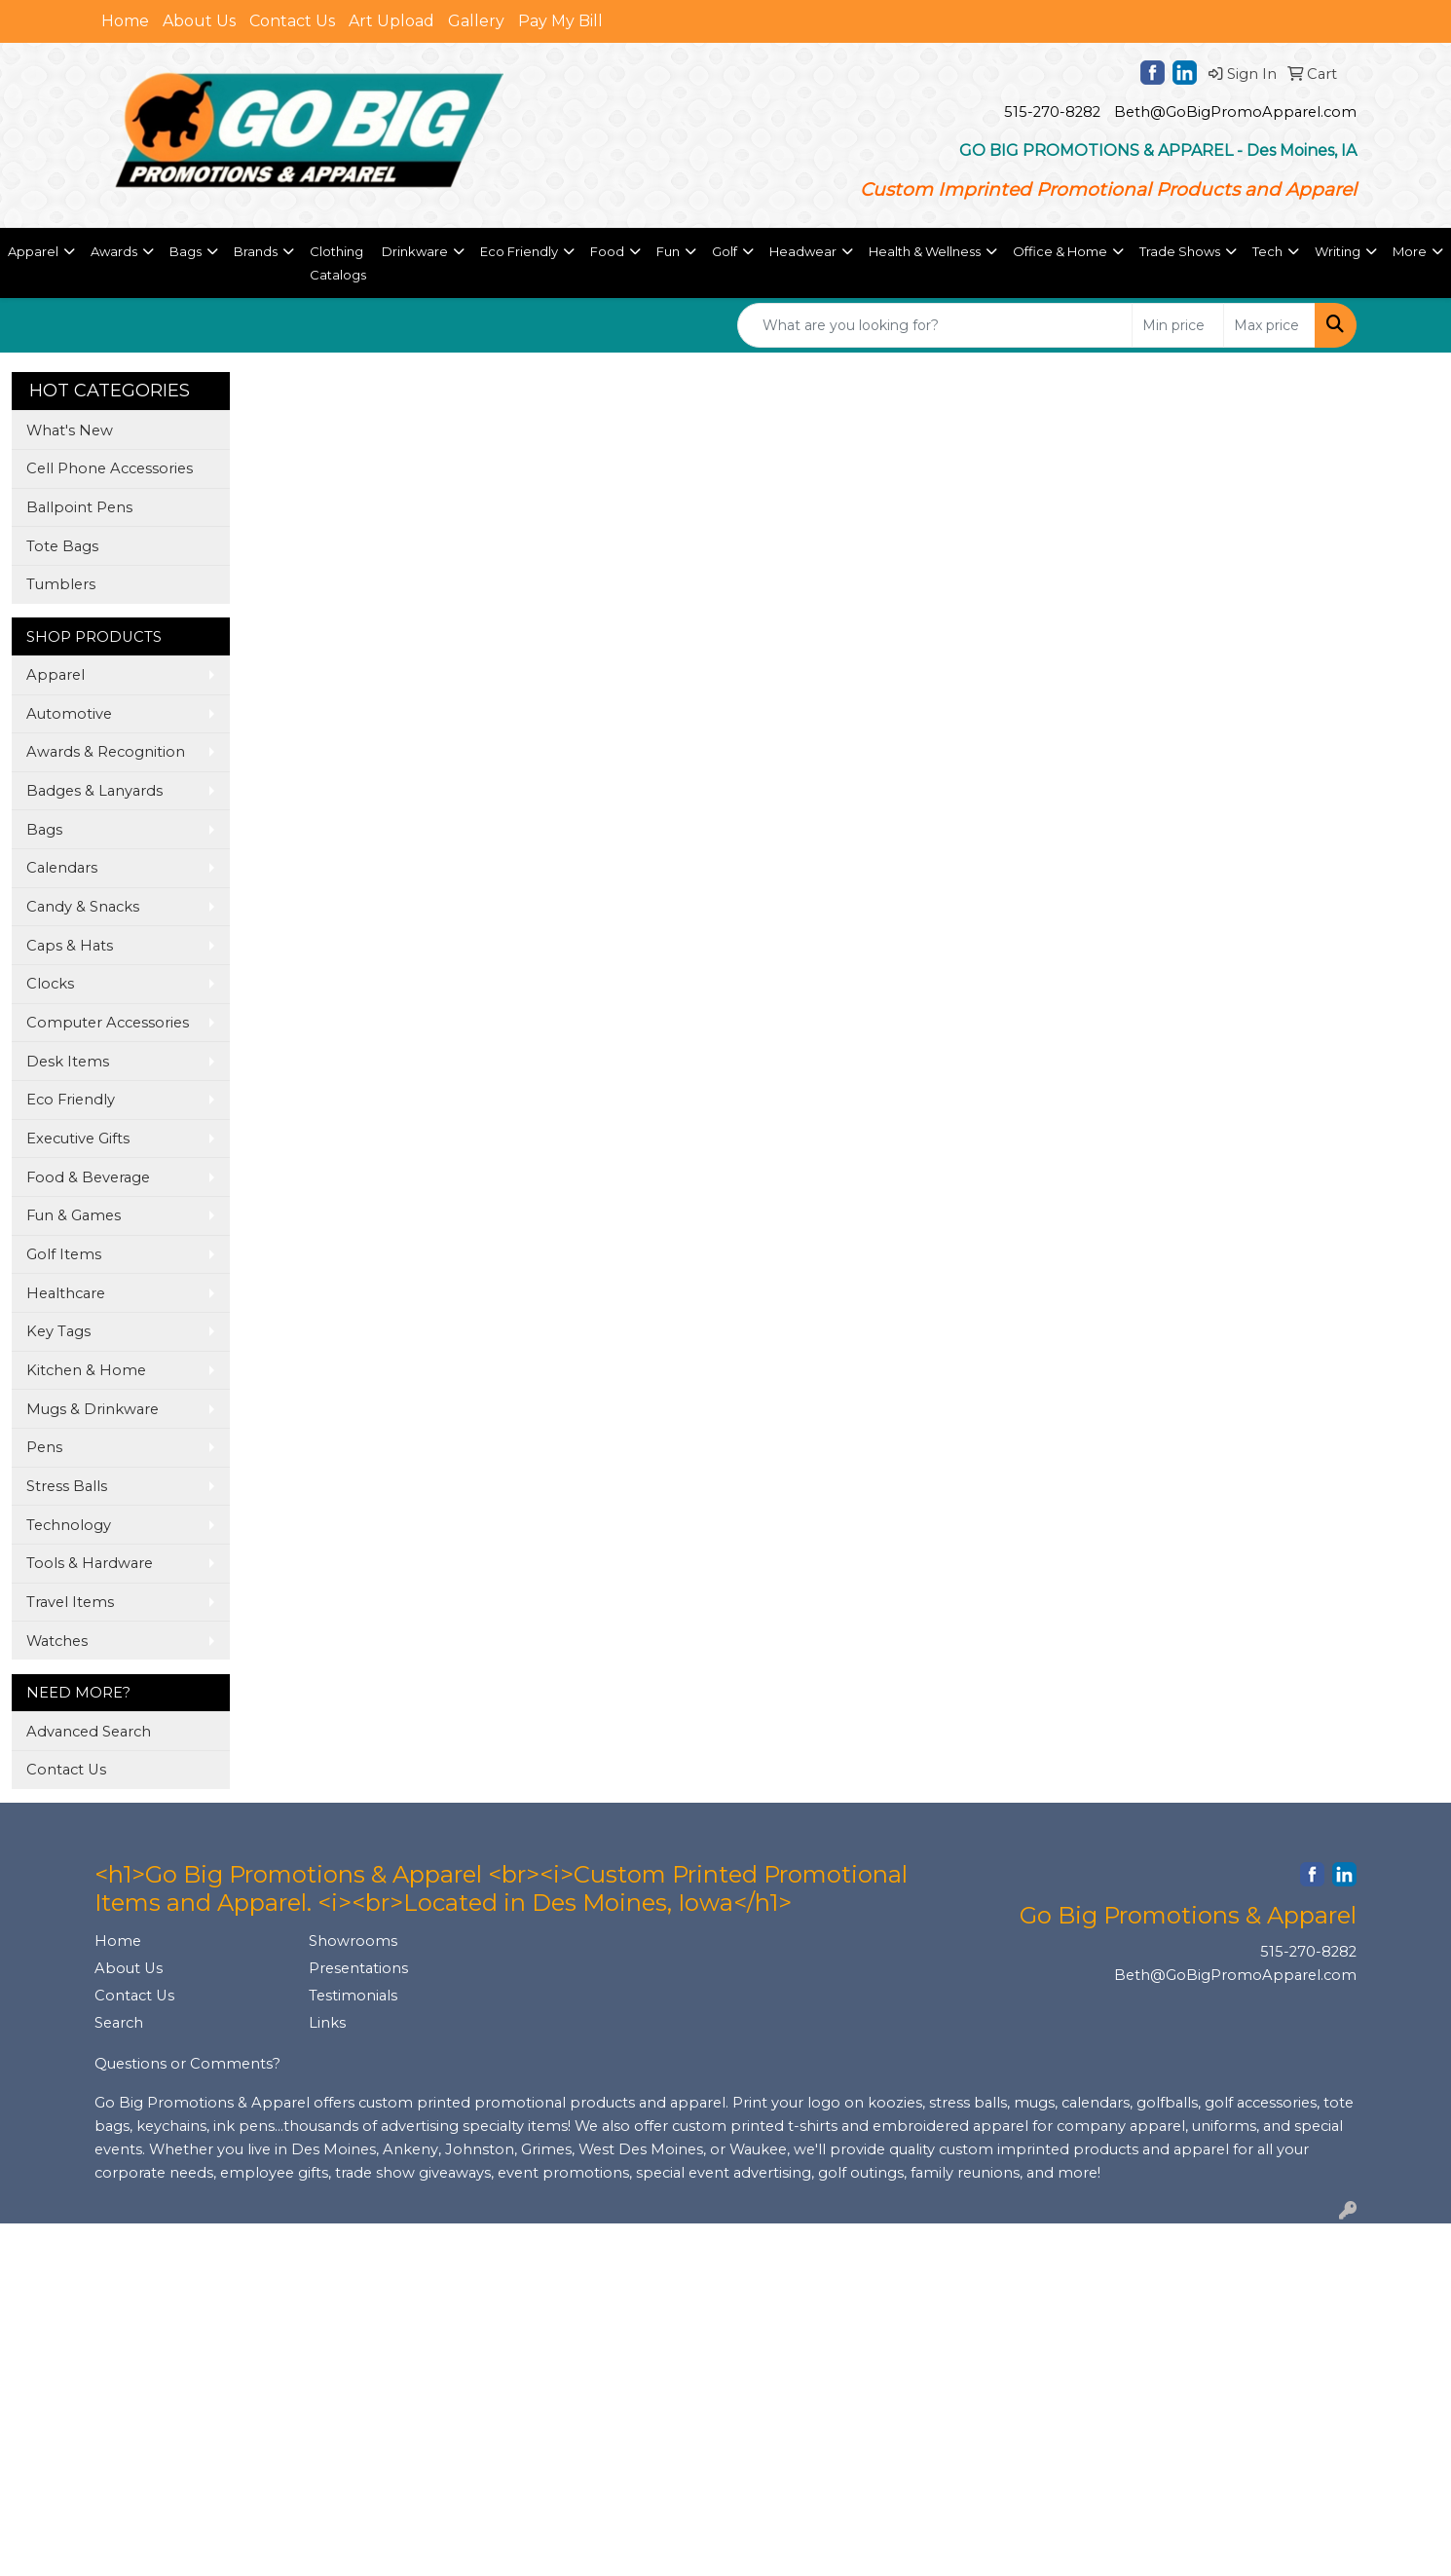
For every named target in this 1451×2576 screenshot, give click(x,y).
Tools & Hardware (89, 1563)
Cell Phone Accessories (109, 468)
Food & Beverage (88, 1177)
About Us (199, 21)
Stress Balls (66, 1486)
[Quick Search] (935, 325)
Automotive (69, 714)
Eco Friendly (70, 1099)
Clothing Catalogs (338, 262)
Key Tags (58, 1331)
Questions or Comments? (187, 2063)
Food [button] (607, 251)
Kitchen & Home (86, 1370)
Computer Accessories (107, 1022)
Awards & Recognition (105, 752)
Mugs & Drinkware (92, 1409)
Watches (57, 1641)
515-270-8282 (1052, 112)
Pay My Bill (560, 21)
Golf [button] (724, 251)
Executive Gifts (78, 1138)
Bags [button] (185, 251)
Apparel (55, 675)
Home (125, 21)
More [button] (1410, 251)
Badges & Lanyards (94, 791)
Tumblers (60, 584)
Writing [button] (1337, 251)
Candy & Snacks (82, 906)
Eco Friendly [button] (519, 251)
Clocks (50, 983)
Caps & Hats (69, 945)
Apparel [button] (33, 251)
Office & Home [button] (1060, 251)
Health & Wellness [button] (925, 251)
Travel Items (70, 1602)
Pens (44, 1447)
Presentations (358, 1968)
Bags (44, 830)
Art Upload (391, 21)
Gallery (476, 21)
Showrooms (353, 1941)
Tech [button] (1267, 251)
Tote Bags (62, 546)
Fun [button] (668, 251)
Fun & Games (73, 1215)
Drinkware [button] (415, 251)
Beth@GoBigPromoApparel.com (1235, 112)
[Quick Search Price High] (1269, 325)
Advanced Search (88, 1731)
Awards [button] (114, 251)
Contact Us (292, 21)
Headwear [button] (803, 251)
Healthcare (65, 1293)
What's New (69, 430)
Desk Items (67, 1061)
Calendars (61, 868)
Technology (68, 1525)
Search (118, 2023)
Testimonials (353, 1995)
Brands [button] (256, 251)
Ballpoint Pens (79, 507)
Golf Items (63, 1254)
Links (327, 2023)
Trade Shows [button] (1179, 251)
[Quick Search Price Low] (1178, 325)
